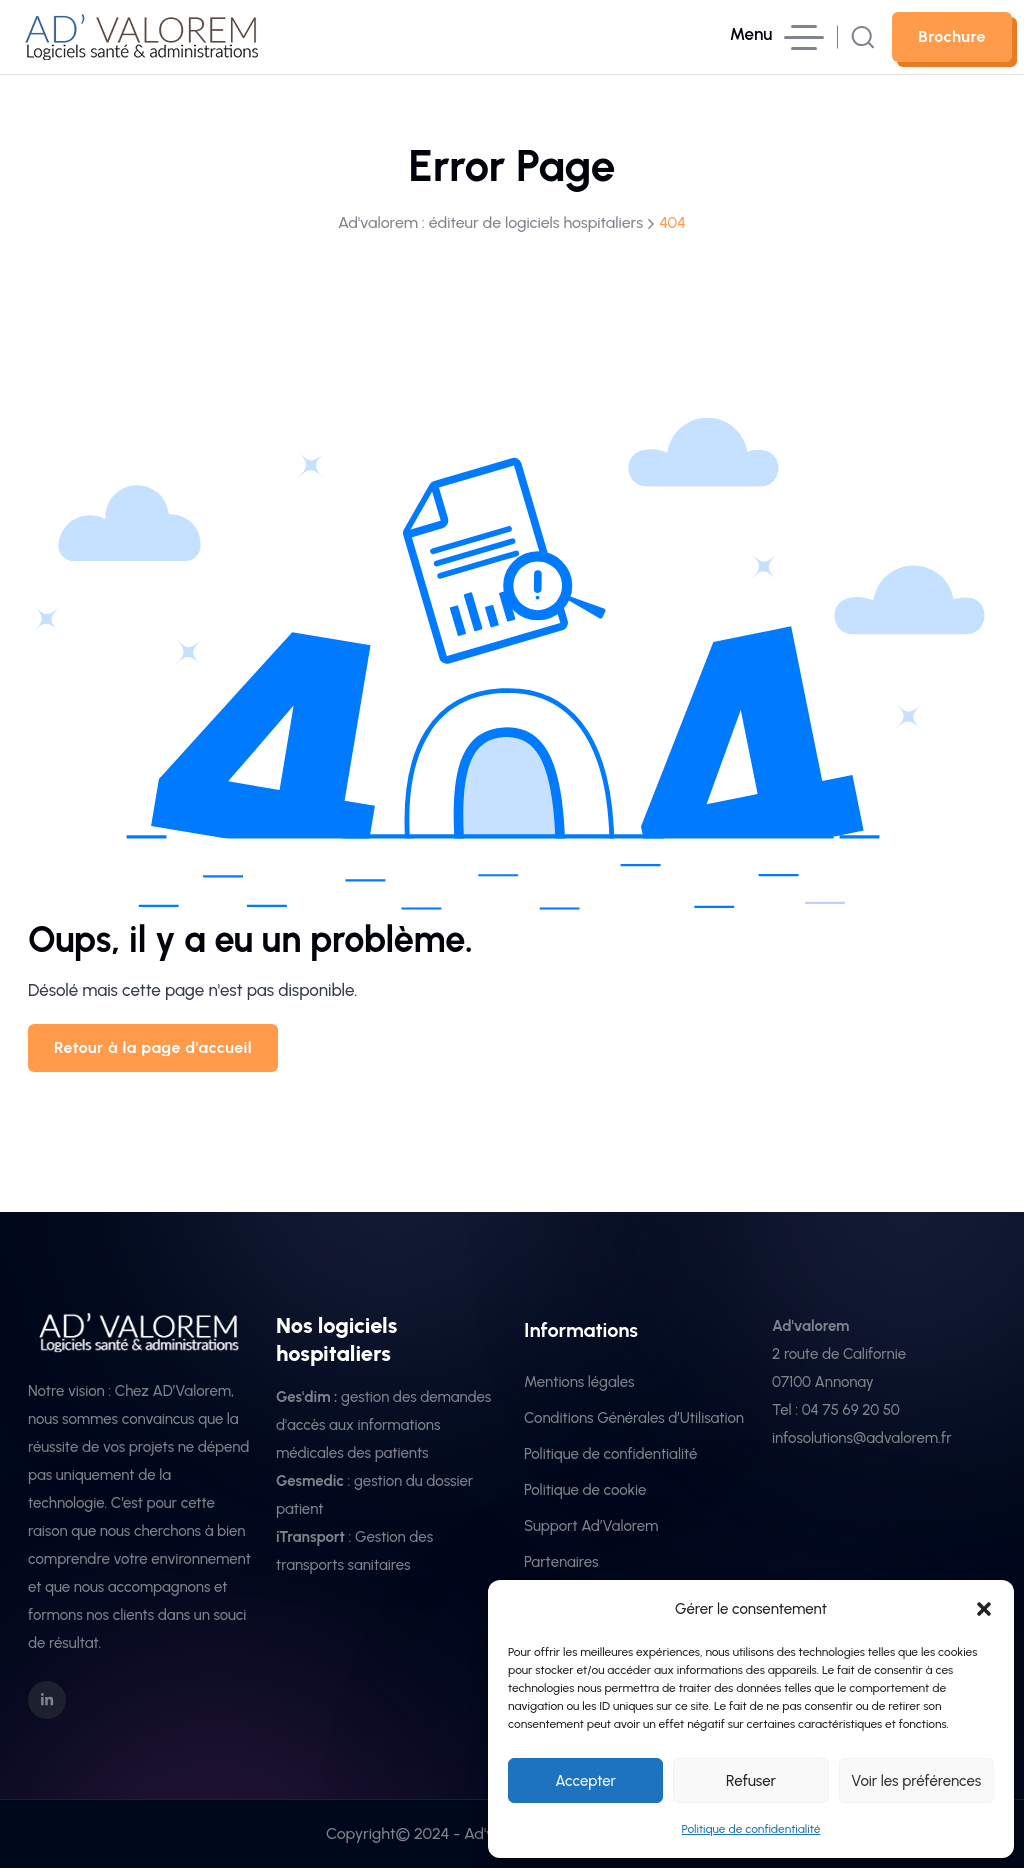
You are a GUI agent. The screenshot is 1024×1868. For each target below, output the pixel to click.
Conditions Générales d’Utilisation (634, 1418)
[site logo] (143, 47)
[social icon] (47, 1700)
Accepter (585, 1781)
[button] (984, 1609)
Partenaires (561, 1562)
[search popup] (863, 37)
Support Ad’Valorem (591, 1526)
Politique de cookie (585, 1490)
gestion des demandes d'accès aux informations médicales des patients (383, 1425)
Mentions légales (579, 1382)
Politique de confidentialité (751, 1829)
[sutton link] (952, 37)
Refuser (751, 1781)
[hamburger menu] (777, 37)
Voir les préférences (916, 1781)
